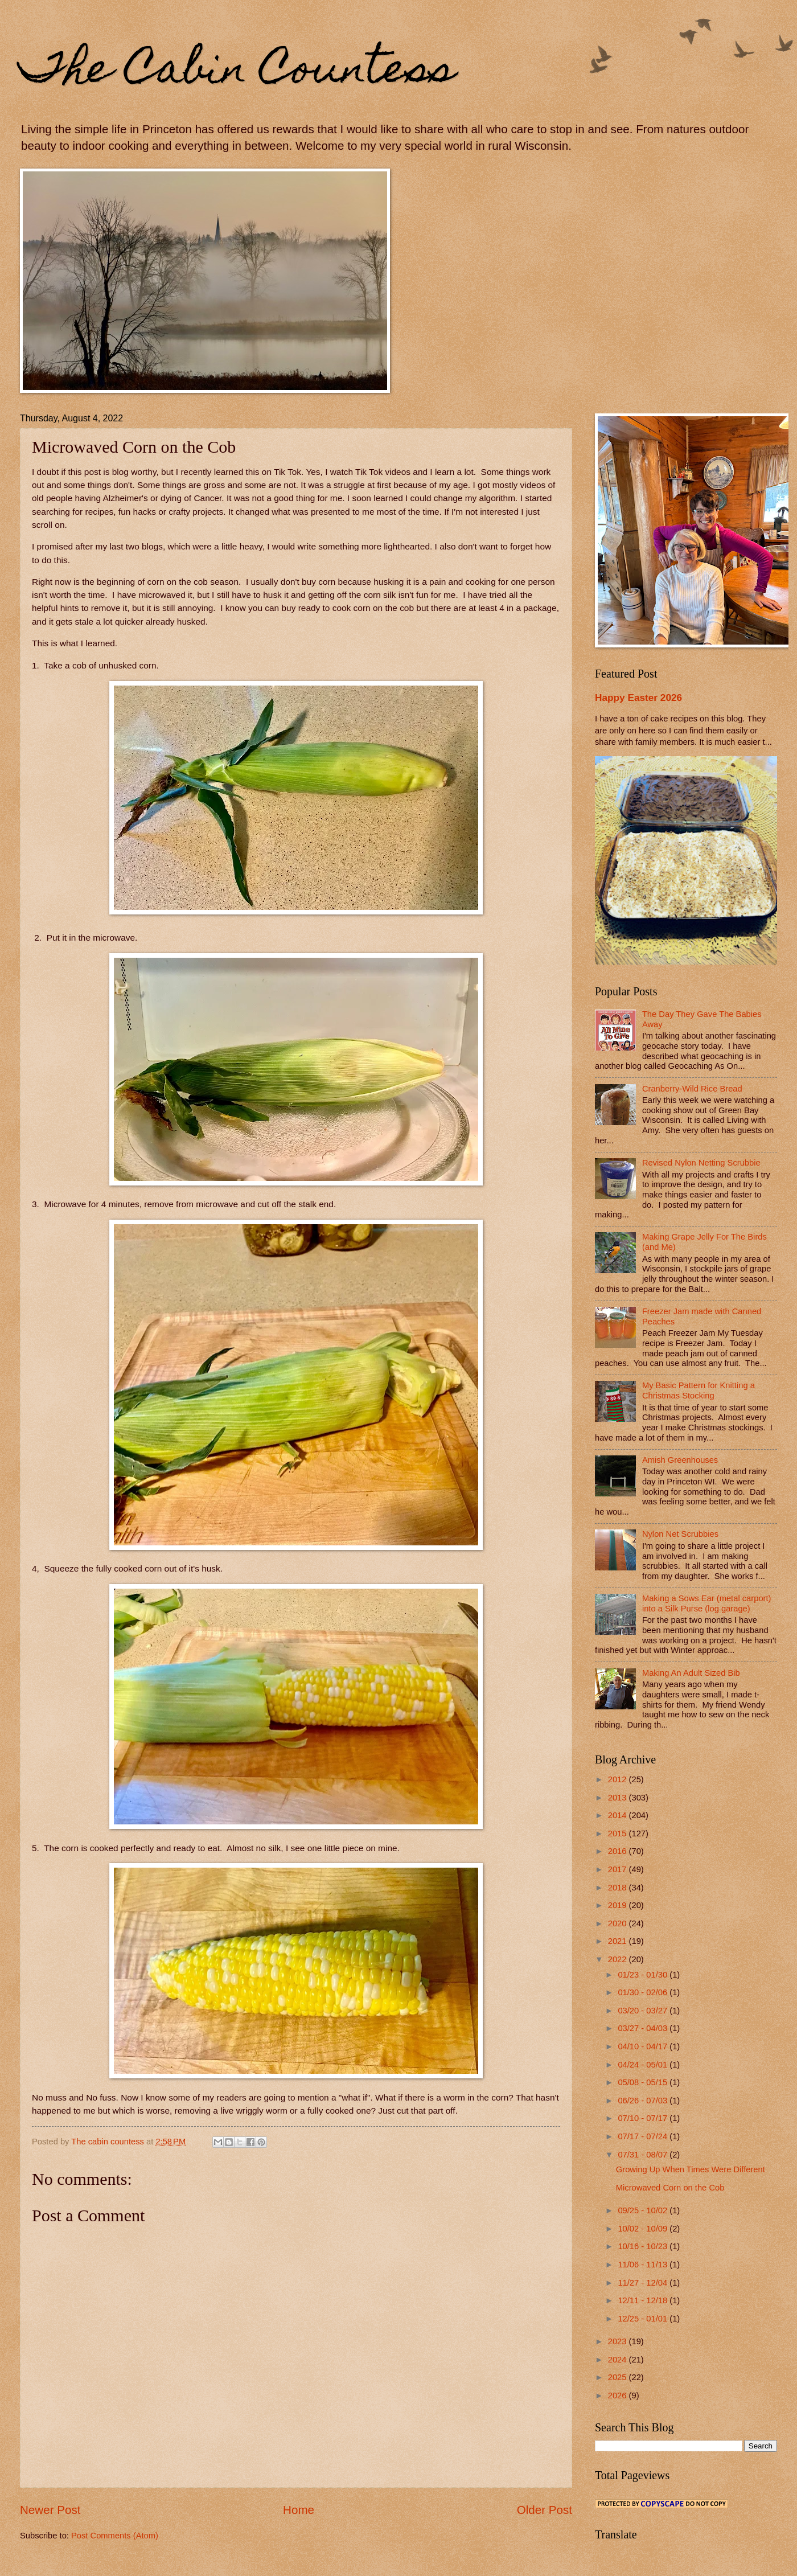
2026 (618, 2395)
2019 (618, 1905)
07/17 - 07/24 (643, 2136)
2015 (618, 1833)
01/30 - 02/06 (643, 1992)
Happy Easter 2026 (638, 697)
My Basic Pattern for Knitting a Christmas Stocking (698, 1390)
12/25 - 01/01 (643, 2318)
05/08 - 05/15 (643, 2082)
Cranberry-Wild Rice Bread (692, 1088)
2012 (618, 1779)
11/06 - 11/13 (643, 2264)
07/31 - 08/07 (643, 2154)
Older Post (544, 2509)
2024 (618, 2359)
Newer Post (50, 2509)
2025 (618, 2377)
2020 (618, 1923)
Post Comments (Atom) (114, 2535)
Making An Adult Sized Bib (691, 1672)
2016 (618, 1851)
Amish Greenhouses (680, 1460)
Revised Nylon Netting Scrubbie (701, 1162)
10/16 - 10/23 (643, 2246)
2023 (618, 2341)
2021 (618, 1941)
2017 (618, 1869)
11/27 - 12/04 (643, 2282)
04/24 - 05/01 (643, 2064)
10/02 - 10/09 (643, 2228)
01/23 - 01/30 (643, 1974)
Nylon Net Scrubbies (680, 1534)
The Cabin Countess (237, 72)
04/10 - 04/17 (643, 2046)
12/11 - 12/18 (643, 2300)
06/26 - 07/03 (643, 2100)
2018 (618, 1887)
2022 (618, 1959)
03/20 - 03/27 (643, 2010)
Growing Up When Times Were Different (690, 2169)
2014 (618, 1815)
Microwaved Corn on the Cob (670, 2187)
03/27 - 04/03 (643, 2028)
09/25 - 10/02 (643, 2210)
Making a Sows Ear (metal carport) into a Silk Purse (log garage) (706, 1603)
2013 (618, 1797)
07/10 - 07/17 (643, 2118)
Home (298, 2509)
